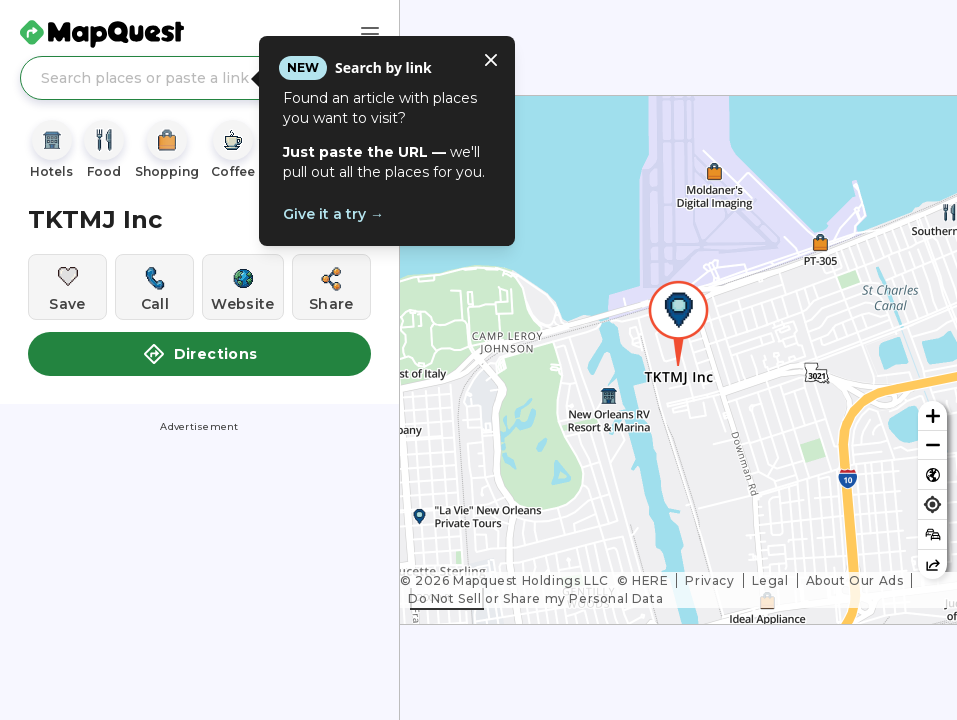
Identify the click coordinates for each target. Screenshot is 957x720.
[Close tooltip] (491, 60)
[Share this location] (331, 287)
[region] (678, 360)
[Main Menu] (370, 34)
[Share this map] (932, 564)
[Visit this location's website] (242, 287)
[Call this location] (154, 287)
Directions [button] (200, 354)
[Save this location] (67, 287)
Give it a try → (333, 214)
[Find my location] (932, 504)
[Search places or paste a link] (199, 78)
